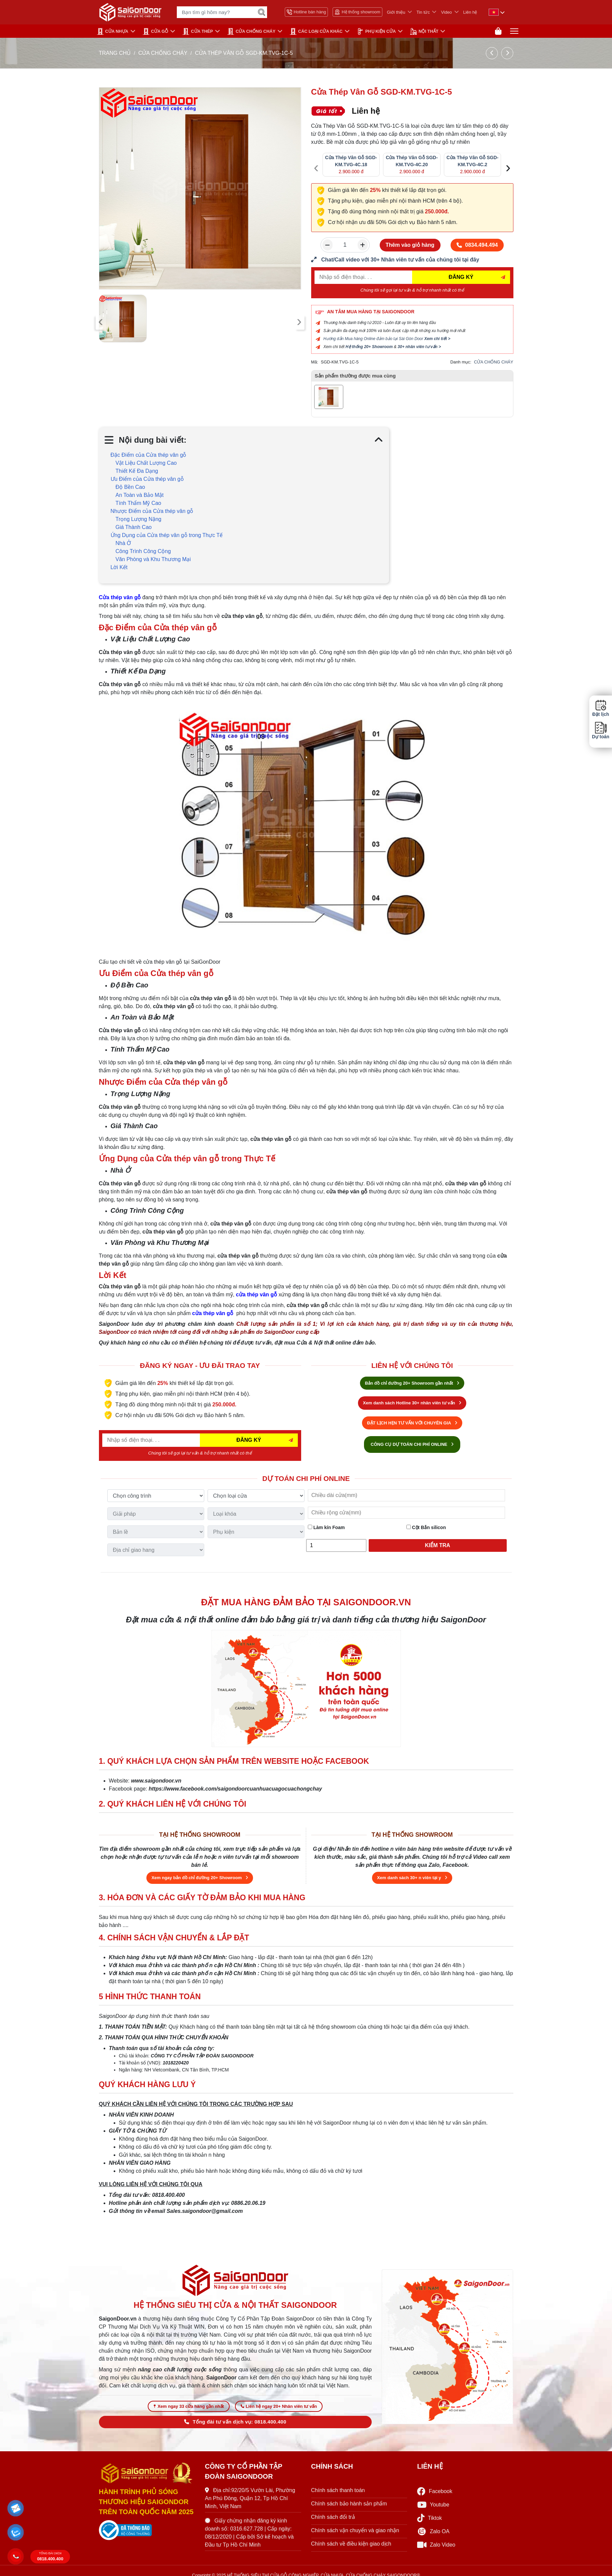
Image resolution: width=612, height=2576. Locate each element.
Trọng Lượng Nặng (138, 519)
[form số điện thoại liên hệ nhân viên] (412, 259)
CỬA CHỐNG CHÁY (251, 31)
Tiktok (429, 2518)
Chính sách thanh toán (338, 2490)
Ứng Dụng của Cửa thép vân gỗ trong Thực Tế (167, 535)
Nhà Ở (123, 543)
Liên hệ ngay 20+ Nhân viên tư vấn (279, 2406)
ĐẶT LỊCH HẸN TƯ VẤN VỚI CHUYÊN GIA (412, 1422)
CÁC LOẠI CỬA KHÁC (316, 31)
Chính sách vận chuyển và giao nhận (355, 2530)
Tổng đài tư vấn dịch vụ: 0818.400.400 (235, 2422)
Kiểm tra (437, 1545)
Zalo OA (433, 2531)
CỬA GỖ (155, 31)
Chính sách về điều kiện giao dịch (351, 2544)
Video (446, 12)
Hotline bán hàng (306, 12)
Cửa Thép (197, 31)
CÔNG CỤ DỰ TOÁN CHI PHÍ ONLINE (412, 1444)
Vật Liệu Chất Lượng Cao (146, 463)
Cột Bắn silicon (426, 1527)
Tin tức (423, 12)
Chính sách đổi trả (333, 2517)
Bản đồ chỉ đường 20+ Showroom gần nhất (412, 1383)
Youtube (433, 2504)
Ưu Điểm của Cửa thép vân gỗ (147, 479)
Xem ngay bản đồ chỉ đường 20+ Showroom (199, 1877)
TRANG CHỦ (115, 53)
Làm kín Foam (326, 1527)
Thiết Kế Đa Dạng (137, 471)
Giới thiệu (396, 12)
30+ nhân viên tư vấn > (419, 346)
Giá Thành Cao (134, 527)
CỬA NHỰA (112, 31)
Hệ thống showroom (357, 12)
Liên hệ (470, 12)
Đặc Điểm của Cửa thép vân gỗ (149, 455)
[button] (15, 2508)
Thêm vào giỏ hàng (410, 245)
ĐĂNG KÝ (461, 277)
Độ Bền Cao (130, 487)
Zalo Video (436, 2545)
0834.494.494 (477, 245)
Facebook (434, 2491)
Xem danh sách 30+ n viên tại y (412, 1877)
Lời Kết (119, 567)
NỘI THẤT (424, 31)
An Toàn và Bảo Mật (140, 495)
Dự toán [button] (600, 730)
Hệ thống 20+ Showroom (369, 346)
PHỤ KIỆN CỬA (376, 31)
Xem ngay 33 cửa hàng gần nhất (188, 2406)
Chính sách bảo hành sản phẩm (349, 2503)
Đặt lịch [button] (600, 708)
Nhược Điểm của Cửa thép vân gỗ (152, 511)
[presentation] (101, 322)
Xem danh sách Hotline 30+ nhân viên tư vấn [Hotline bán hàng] (412, 1402)
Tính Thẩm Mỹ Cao (138, 503)
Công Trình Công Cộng (143, 551)
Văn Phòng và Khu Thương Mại (153, 559)
